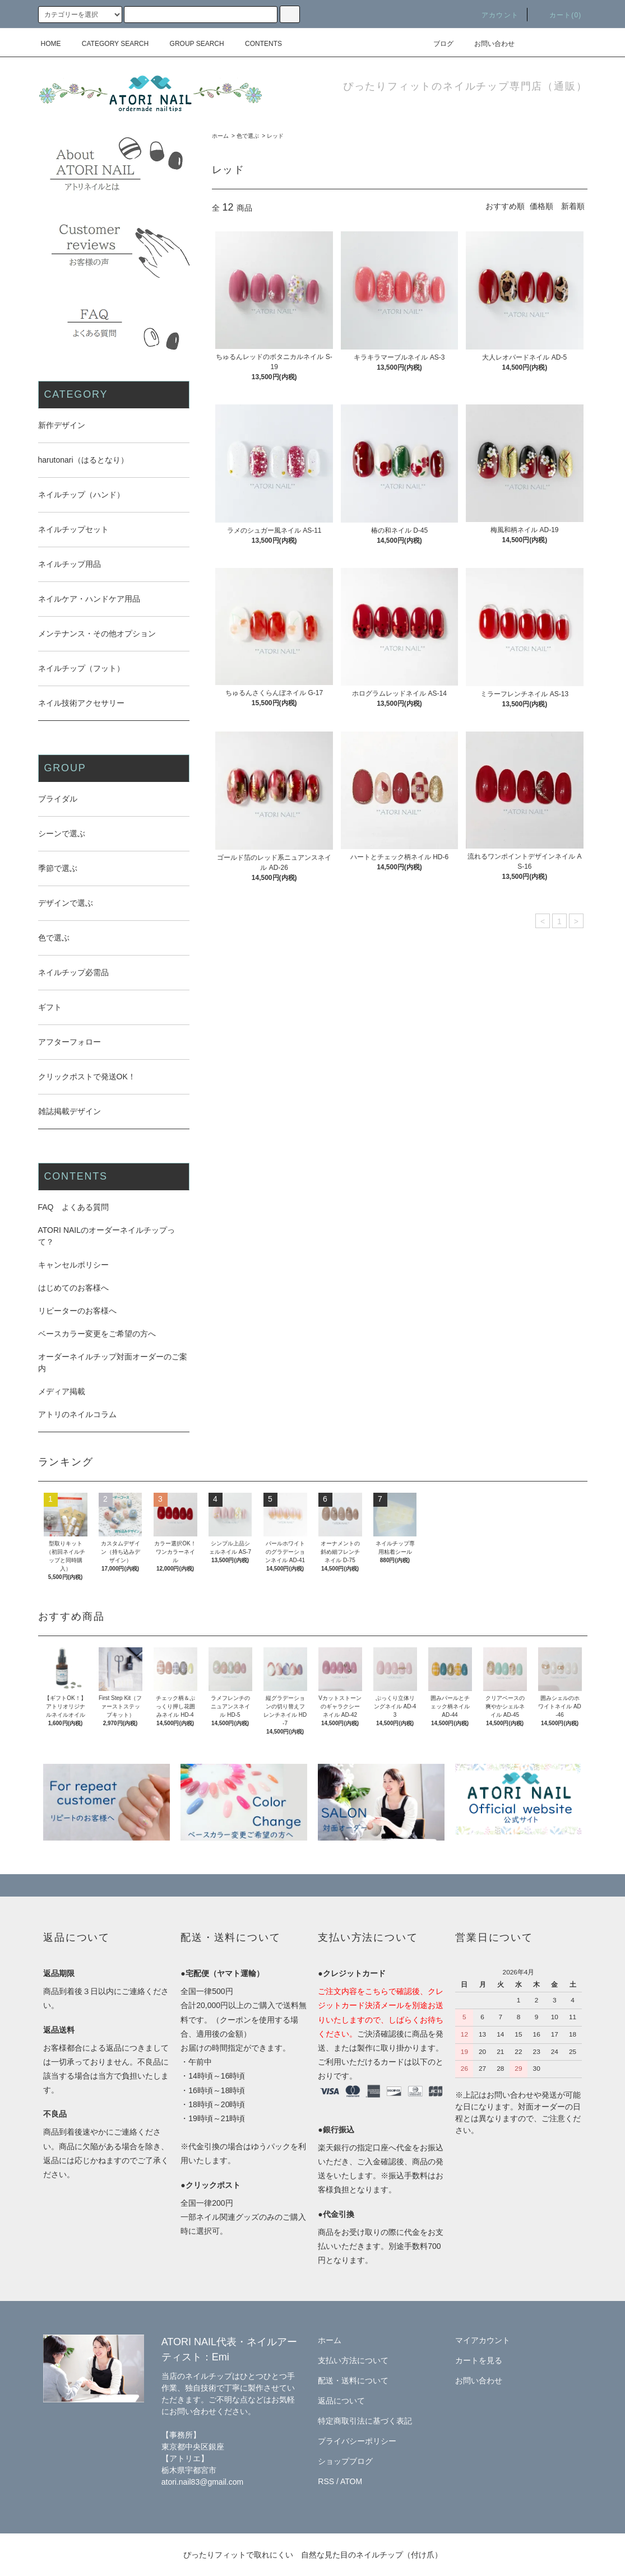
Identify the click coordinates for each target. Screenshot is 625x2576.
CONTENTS (257, 44)
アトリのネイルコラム (77, 1414)
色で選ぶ (248, 136)
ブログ (436, 44)
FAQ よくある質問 (73, 1207)
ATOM (351, 2481)
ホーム (220, 136)
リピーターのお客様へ (77, 1310)
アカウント (493, 15)
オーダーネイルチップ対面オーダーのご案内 (112, 1362)
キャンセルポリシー (73, 1264)
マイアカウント (482, 2340)
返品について (341, 2400)
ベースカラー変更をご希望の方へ (97, 1333)
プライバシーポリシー (357, 2441)
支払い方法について (353, 2360)
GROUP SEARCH (190, 44)
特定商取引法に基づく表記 (365, 2420)
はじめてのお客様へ (73, 1287)
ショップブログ (345, 2461)
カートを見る (478, 2360)
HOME (51, 44)
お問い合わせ (488, 44)
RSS (326, 2481)
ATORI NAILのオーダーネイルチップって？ (106, 1236)
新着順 (573, 206)
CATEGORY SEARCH (108, 44)
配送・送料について (353, 2380)
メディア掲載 (61, 1391)
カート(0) (559, 15)
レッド (275, 136)
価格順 (541, 206)
